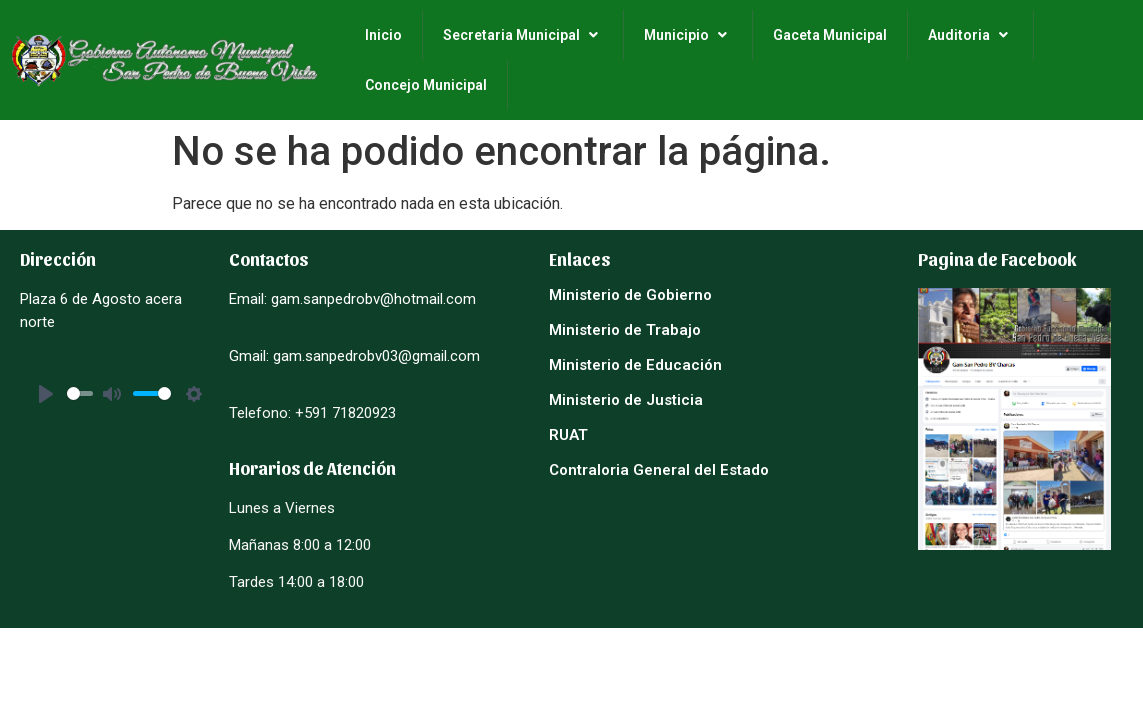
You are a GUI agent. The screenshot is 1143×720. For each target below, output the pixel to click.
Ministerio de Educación (635, 365)
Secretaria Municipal (523, 35)
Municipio (688, 35)
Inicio (383, 35)
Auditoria (970, 35)
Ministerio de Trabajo (625, 330)
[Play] (46, 394)
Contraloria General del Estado (659, 470)
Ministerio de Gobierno (630, 295)
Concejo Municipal (426, 85)
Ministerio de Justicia (626, 400)
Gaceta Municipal (830, 35)
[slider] (80, 393)
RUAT (568, 435)
